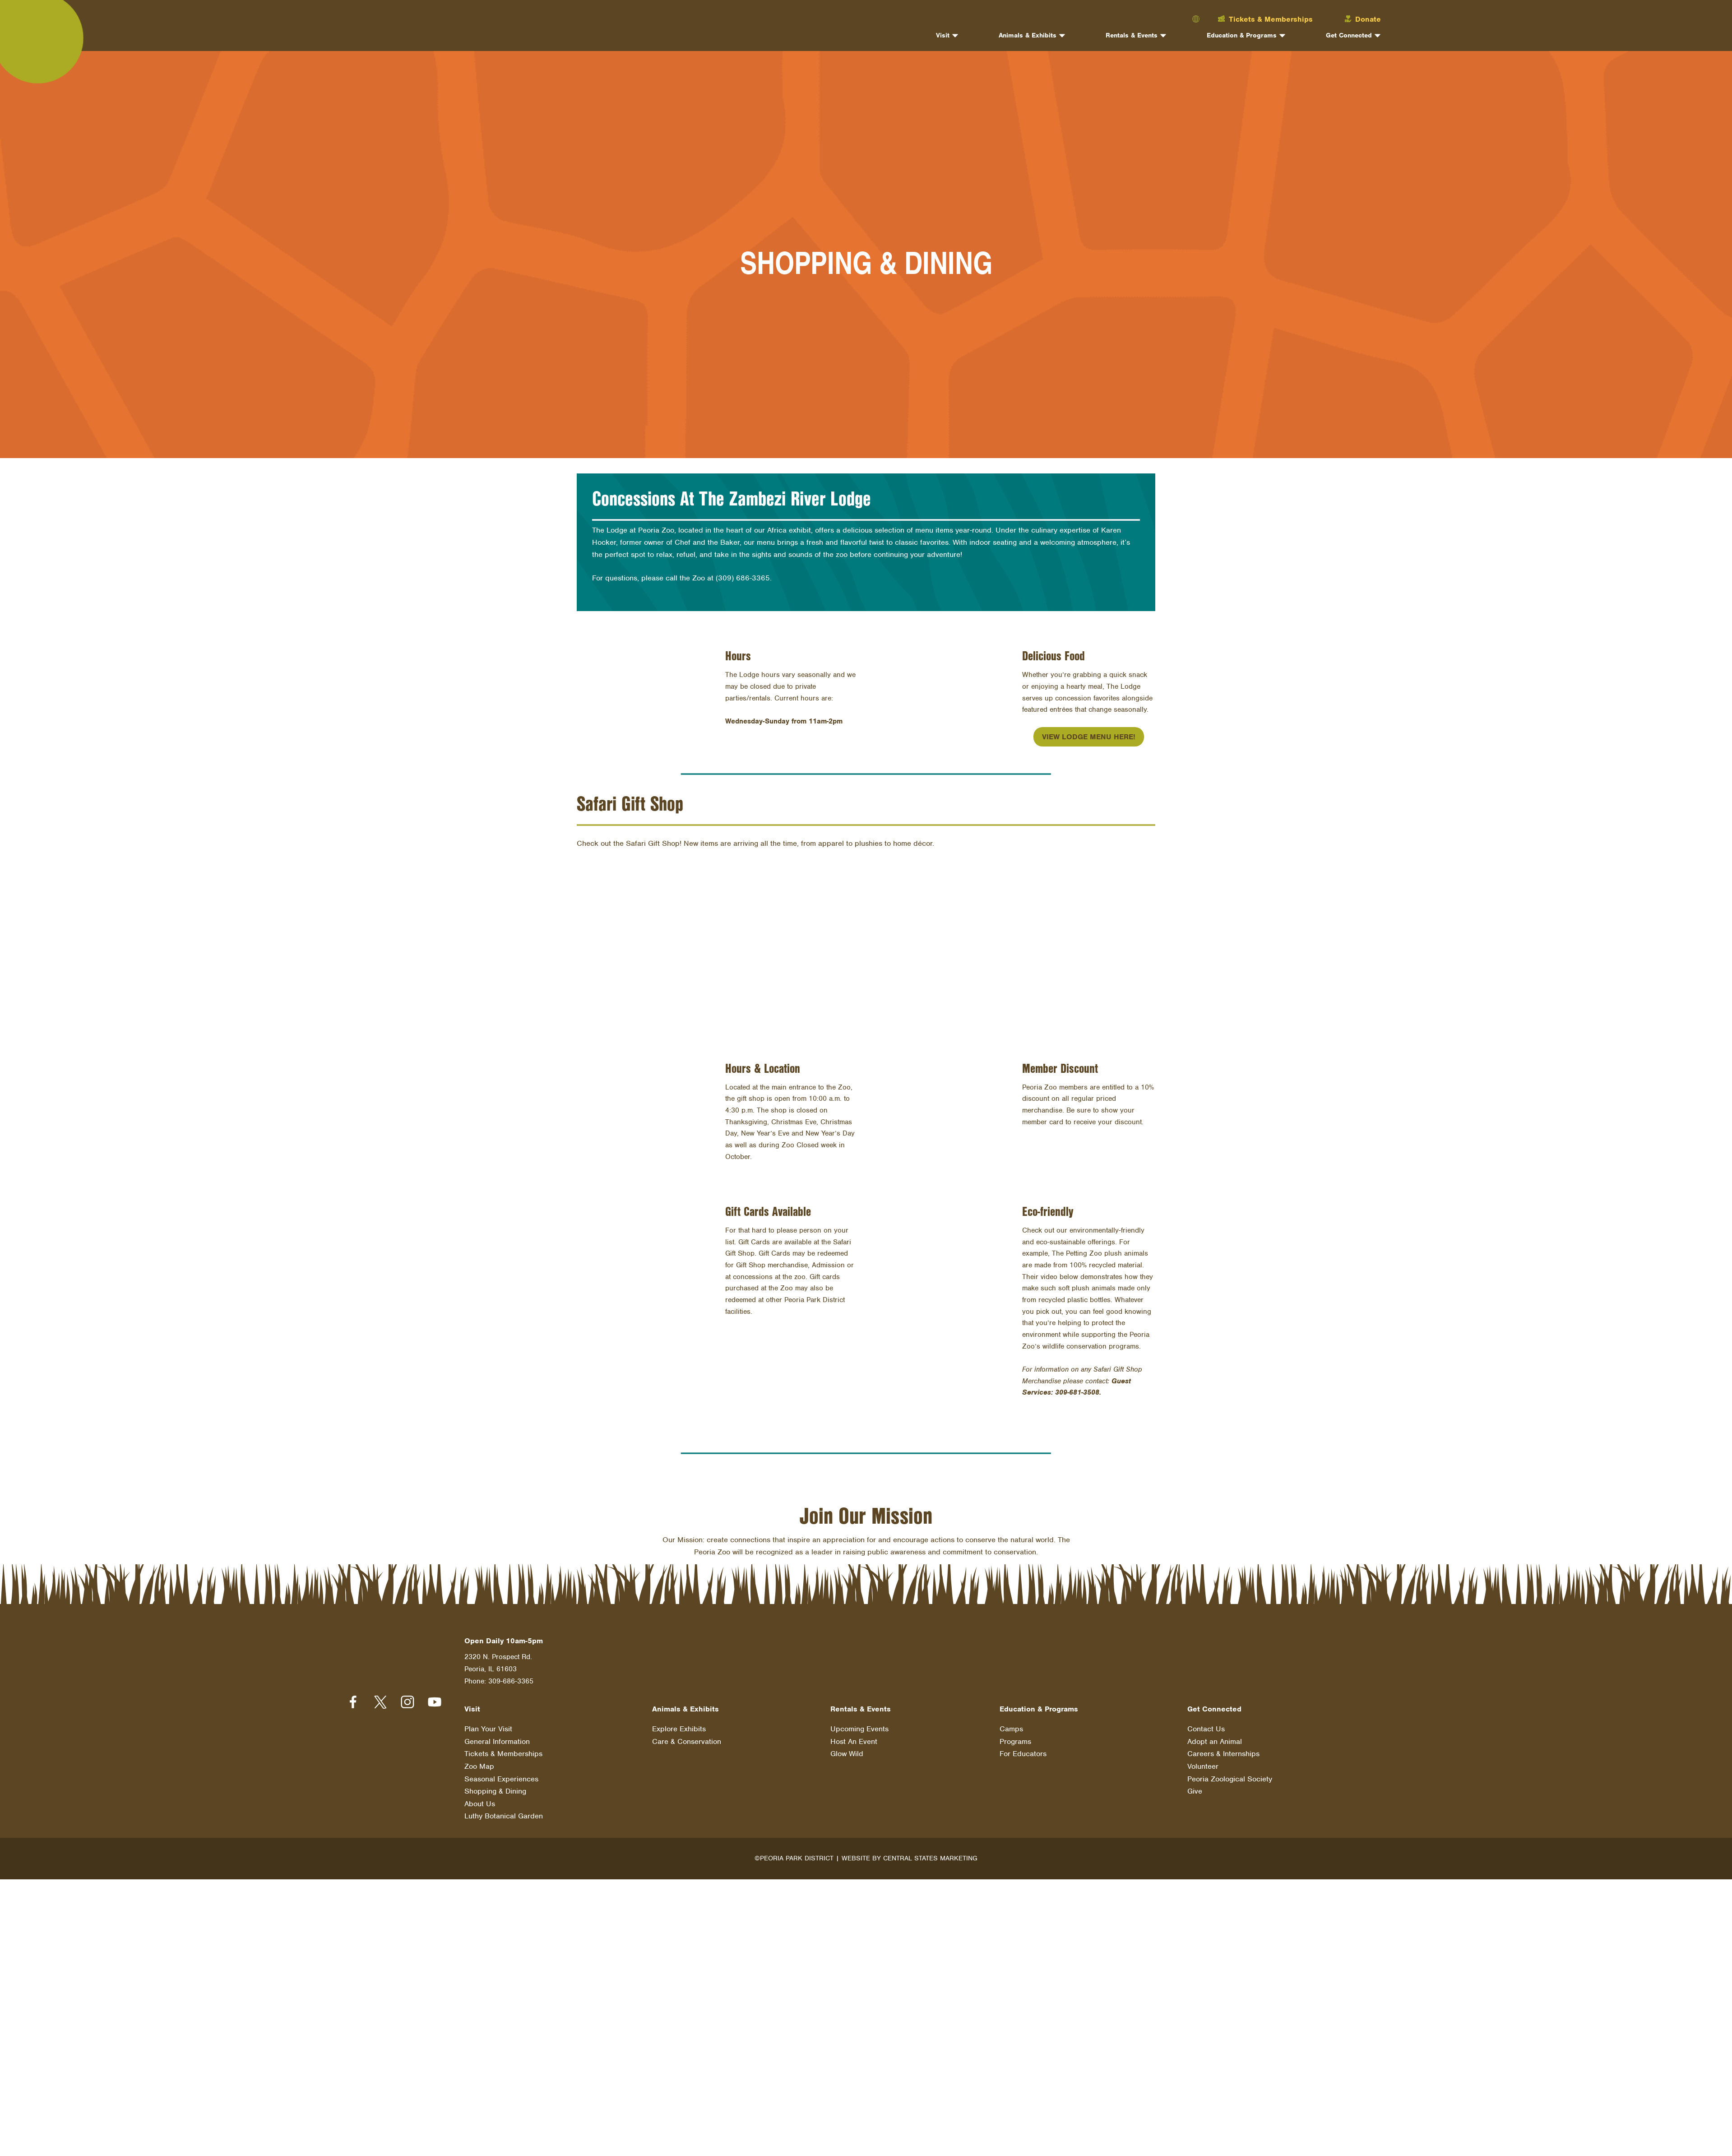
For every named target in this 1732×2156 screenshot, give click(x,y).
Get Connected (1349, 36)
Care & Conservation (686, 1736)
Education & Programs (1242, 36)
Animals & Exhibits (1027, 36)
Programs (1015, 1736)
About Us (479, 1799)
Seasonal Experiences (501, 1774)
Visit (942, 36)
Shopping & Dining (495, 1786)
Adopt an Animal (1214, 1736)
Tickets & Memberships (503, 1749)
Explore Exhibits (679, 1724)
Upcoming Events (859, 1724)
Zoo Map (479, 1761)
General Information (497, 1736)
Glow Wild (846, 1749)
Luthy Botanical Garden (503, 1811)
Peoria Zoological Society (1229, 1774)
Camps (1011, 1724)
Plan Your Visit (488, 1724)
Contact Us (1206, 1724)
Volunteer (1202, 1761)
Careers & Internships (1223, 1749)
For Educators (1023, 1749)
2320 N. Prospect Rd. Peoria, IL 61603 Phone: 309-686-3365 (498, 1665)
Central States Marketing (930, 1853)
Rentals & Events (1132, 36)
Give (1194, 1786)
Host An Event (853, 1736)
